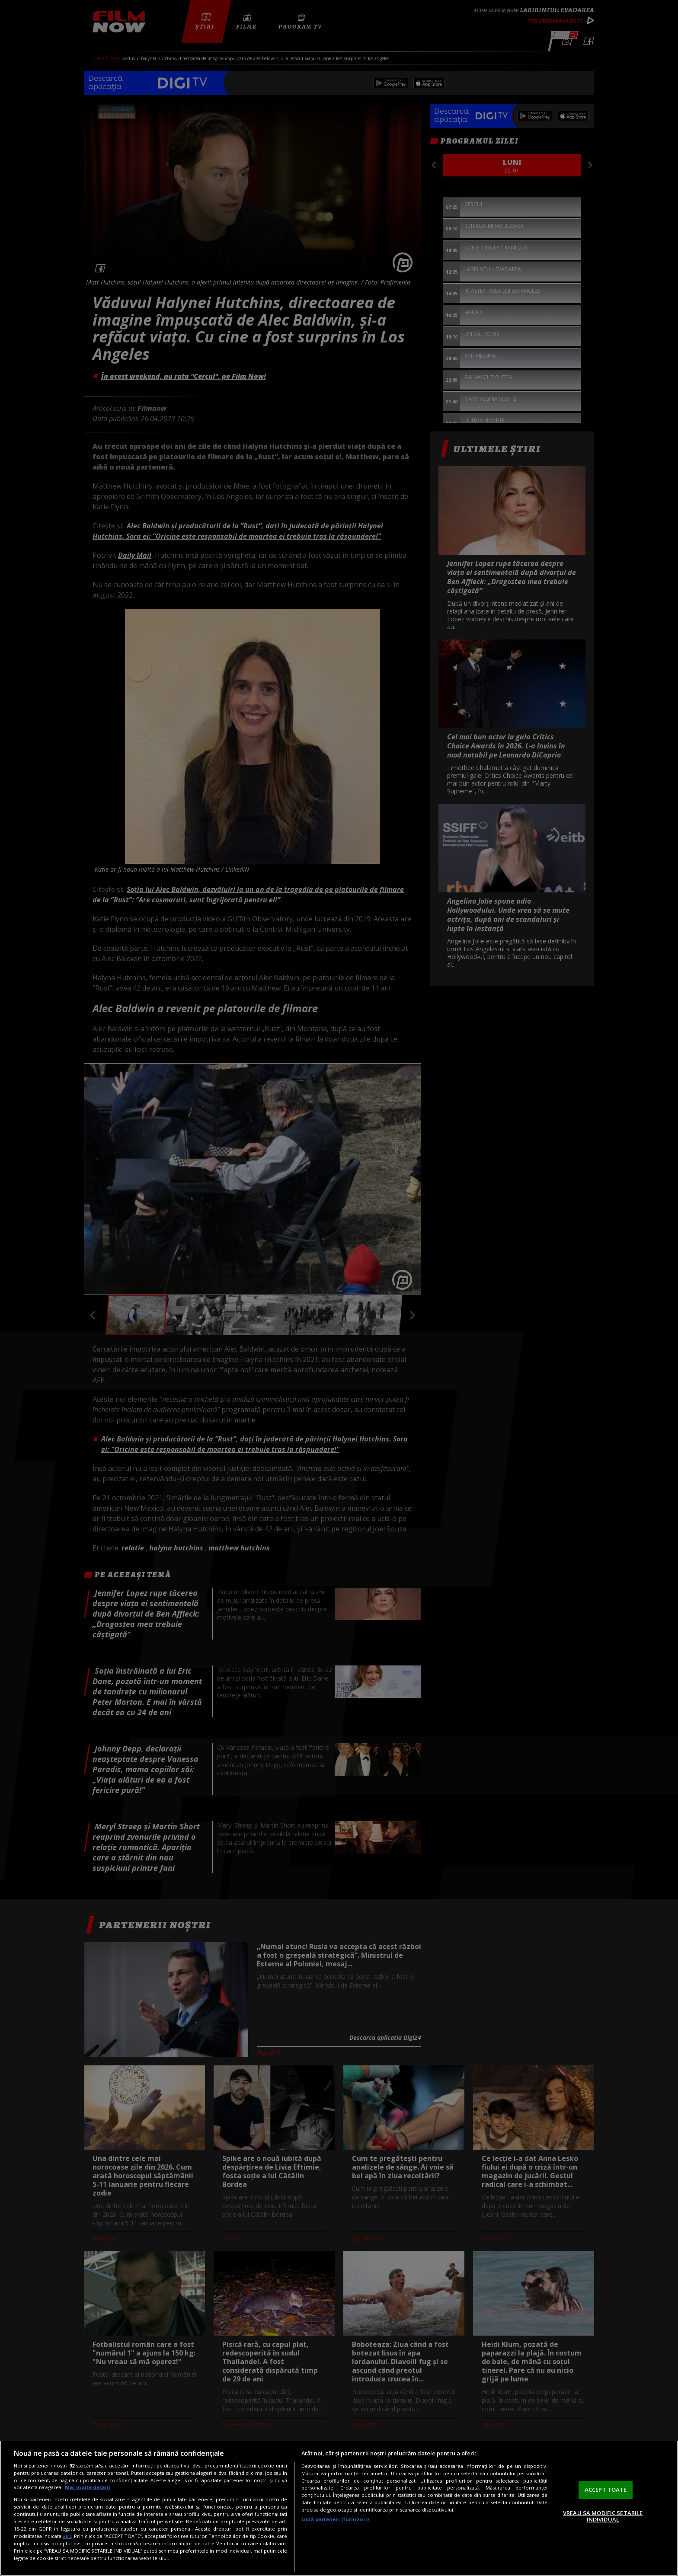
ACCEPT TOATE (606, 2489)
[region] (339, 2508)
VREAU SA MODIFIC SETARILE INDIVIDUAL (603, 2516)
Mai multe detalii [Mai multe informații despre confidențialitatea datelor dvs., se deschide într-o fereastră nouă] (87, 2487)
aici (67, 2536)
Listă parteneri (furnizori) (335, 2519)
